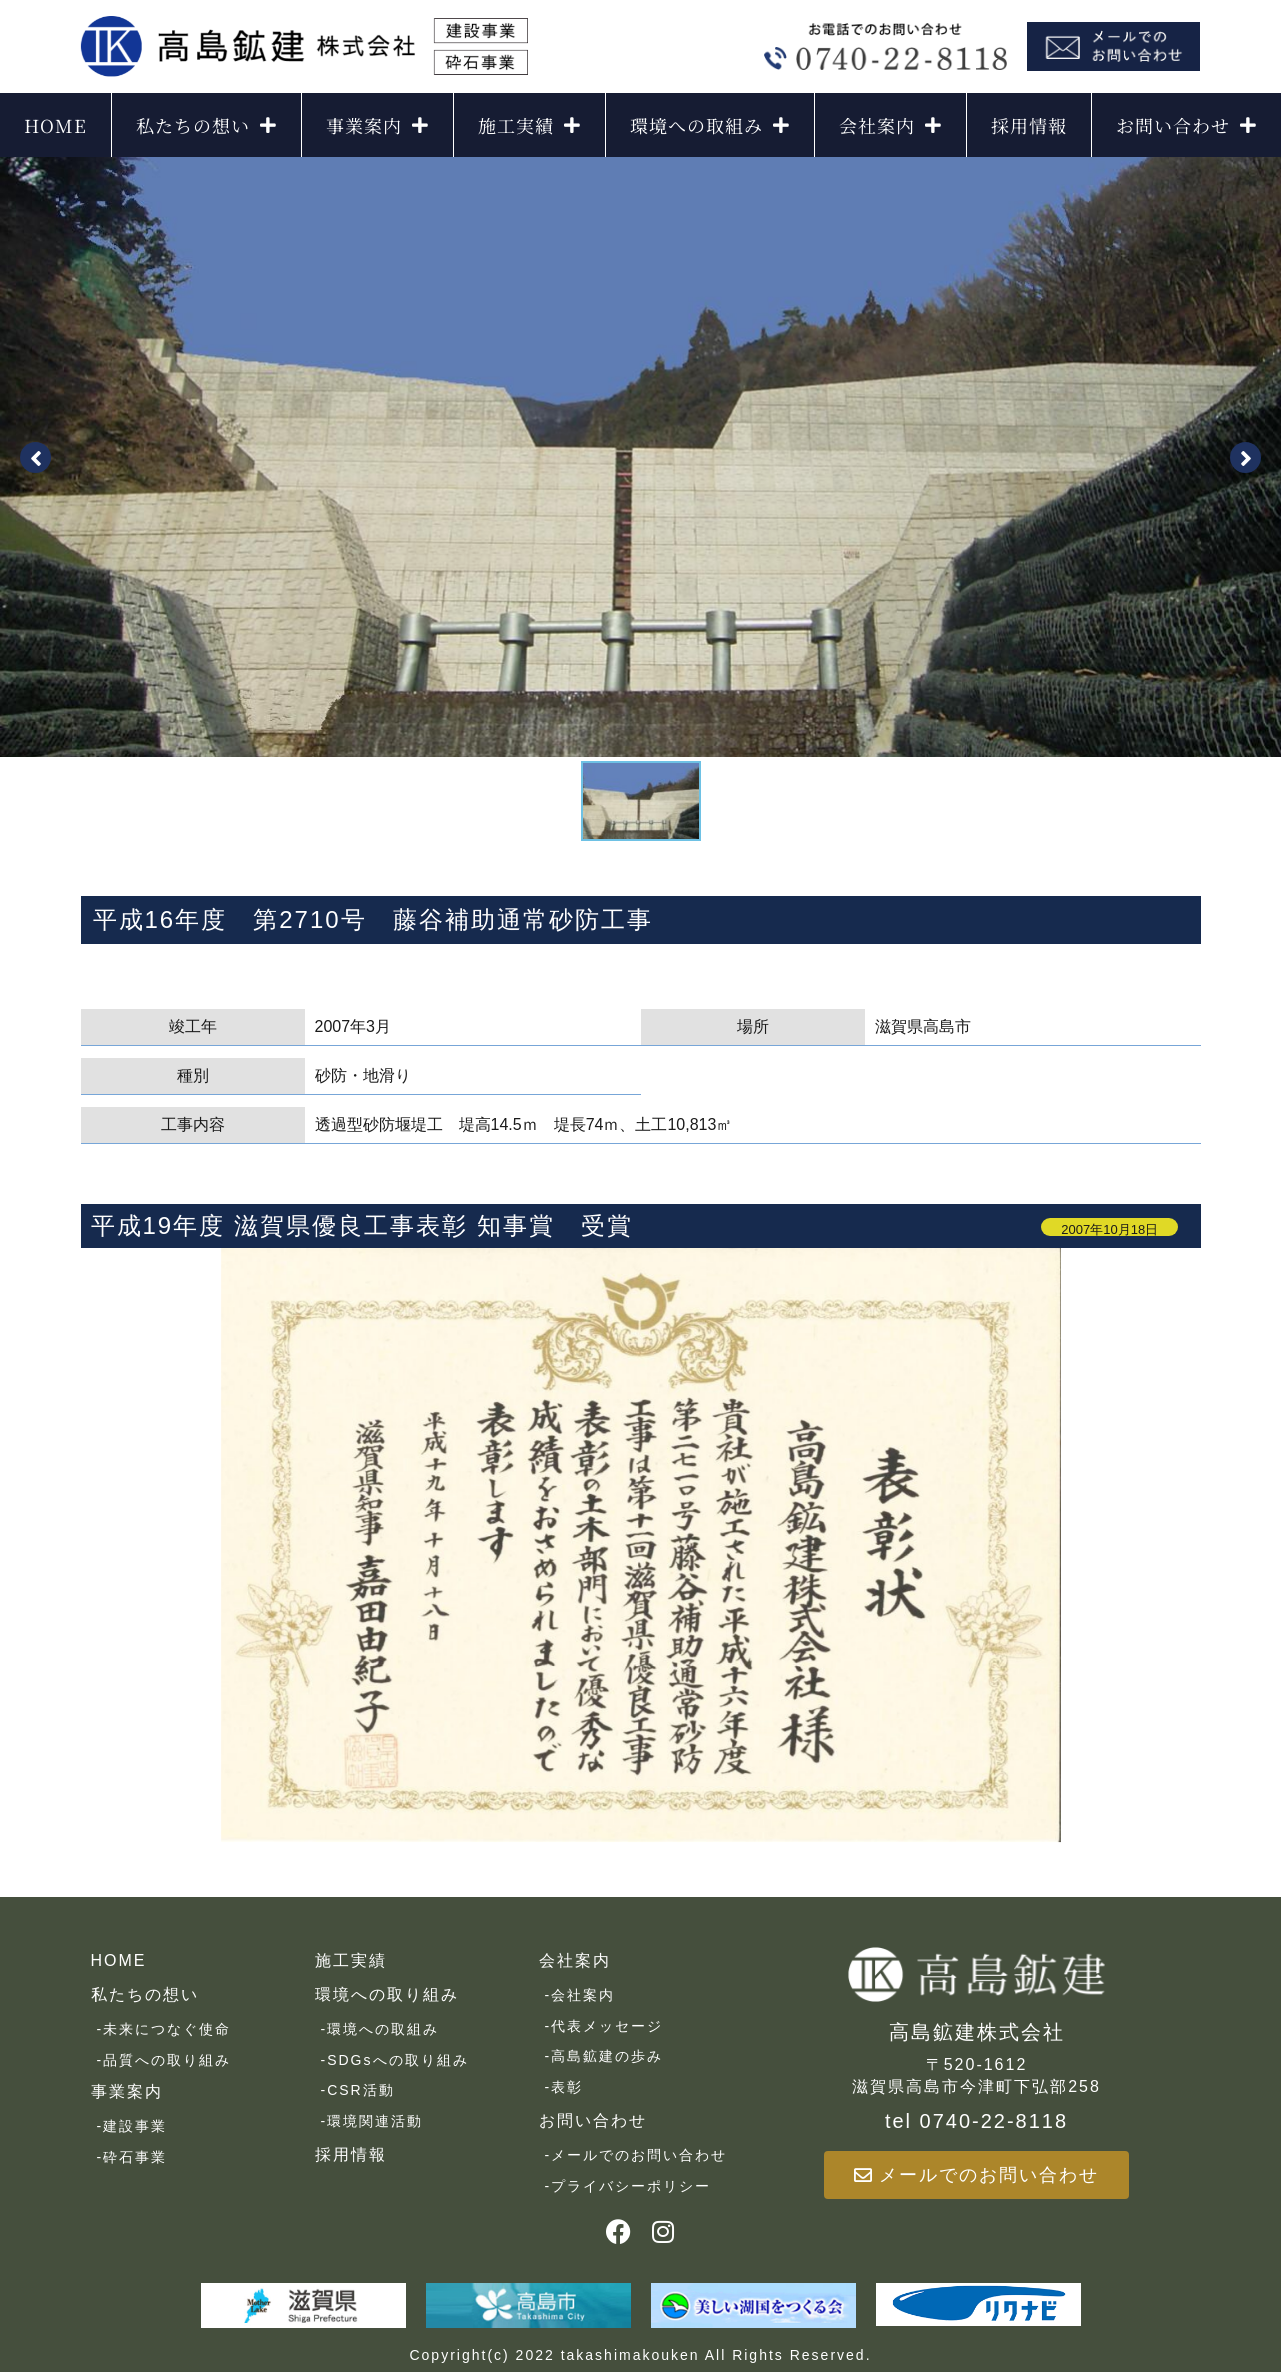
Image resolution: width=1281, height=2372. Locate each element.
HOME (55, 125)
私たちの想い (206, 125)
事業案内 (377, 125)
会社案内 (890, 125)
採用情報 (1029, 125)
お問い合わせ (1186, 125)
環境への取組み (710, 125)
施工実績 (529, 125)
